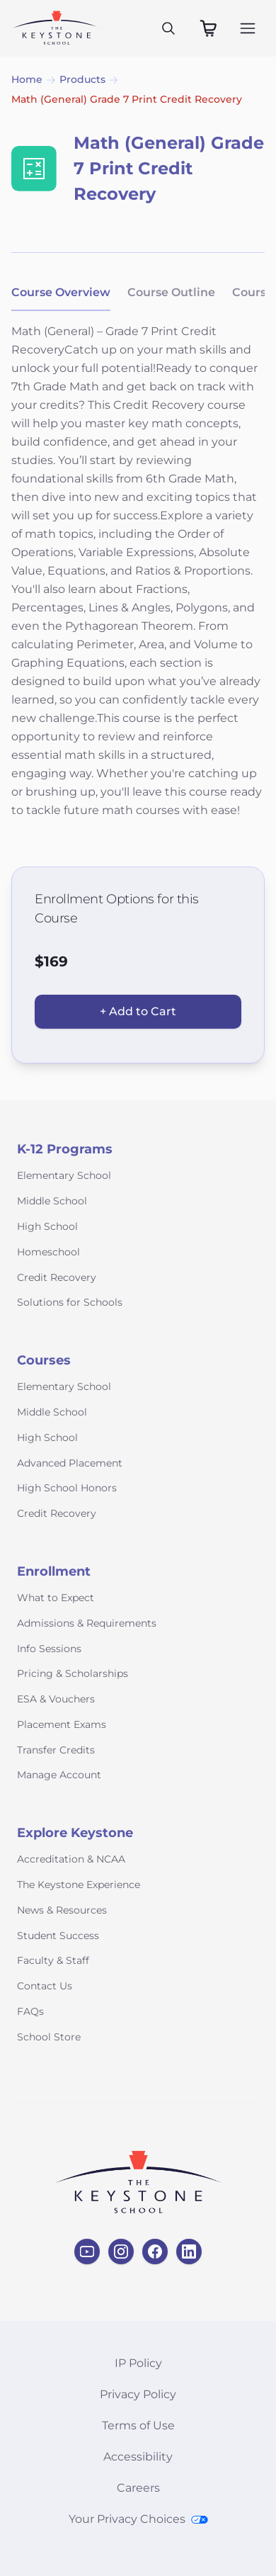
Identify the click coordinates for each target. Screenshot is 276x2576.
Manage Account (59, 1774)
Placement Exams (61, 1724)
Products (82, 79)
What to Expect (55, 1597)
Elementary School (64, 1175)
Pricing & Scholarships (72, 1673)
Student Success (58, 1935)
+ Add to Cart (138, 1011)
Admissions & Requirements (86, 1623)
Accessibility (138, 2456)
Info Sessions (49, 1648)
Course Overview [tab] (60, 292)
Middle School (52, 1200)
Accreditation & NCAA (71, 1859)
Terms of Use (138, 2425)
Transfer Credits (56, 1750)
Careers (138, 2488)
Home (26, 79)
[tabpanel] (138, 580)
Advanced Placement (69, 1463)
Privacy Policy (138, 2394)
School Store (49, 2036)
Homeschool (48, 1251)
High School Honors (67, 1487)
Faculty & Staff (53, 1960)
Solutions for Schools (69, 1302)
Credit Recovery (56, 1277)
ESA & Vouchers (56, 1699)
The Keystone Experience (78, 1884)
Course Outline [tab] (171, 292)
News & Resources (62, 1910)
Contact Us (44, 1985)
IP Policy (138, 2363)
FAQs (30, 2011)
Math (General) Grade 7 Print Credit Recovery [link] (126, 99)
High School (47, 1226)
